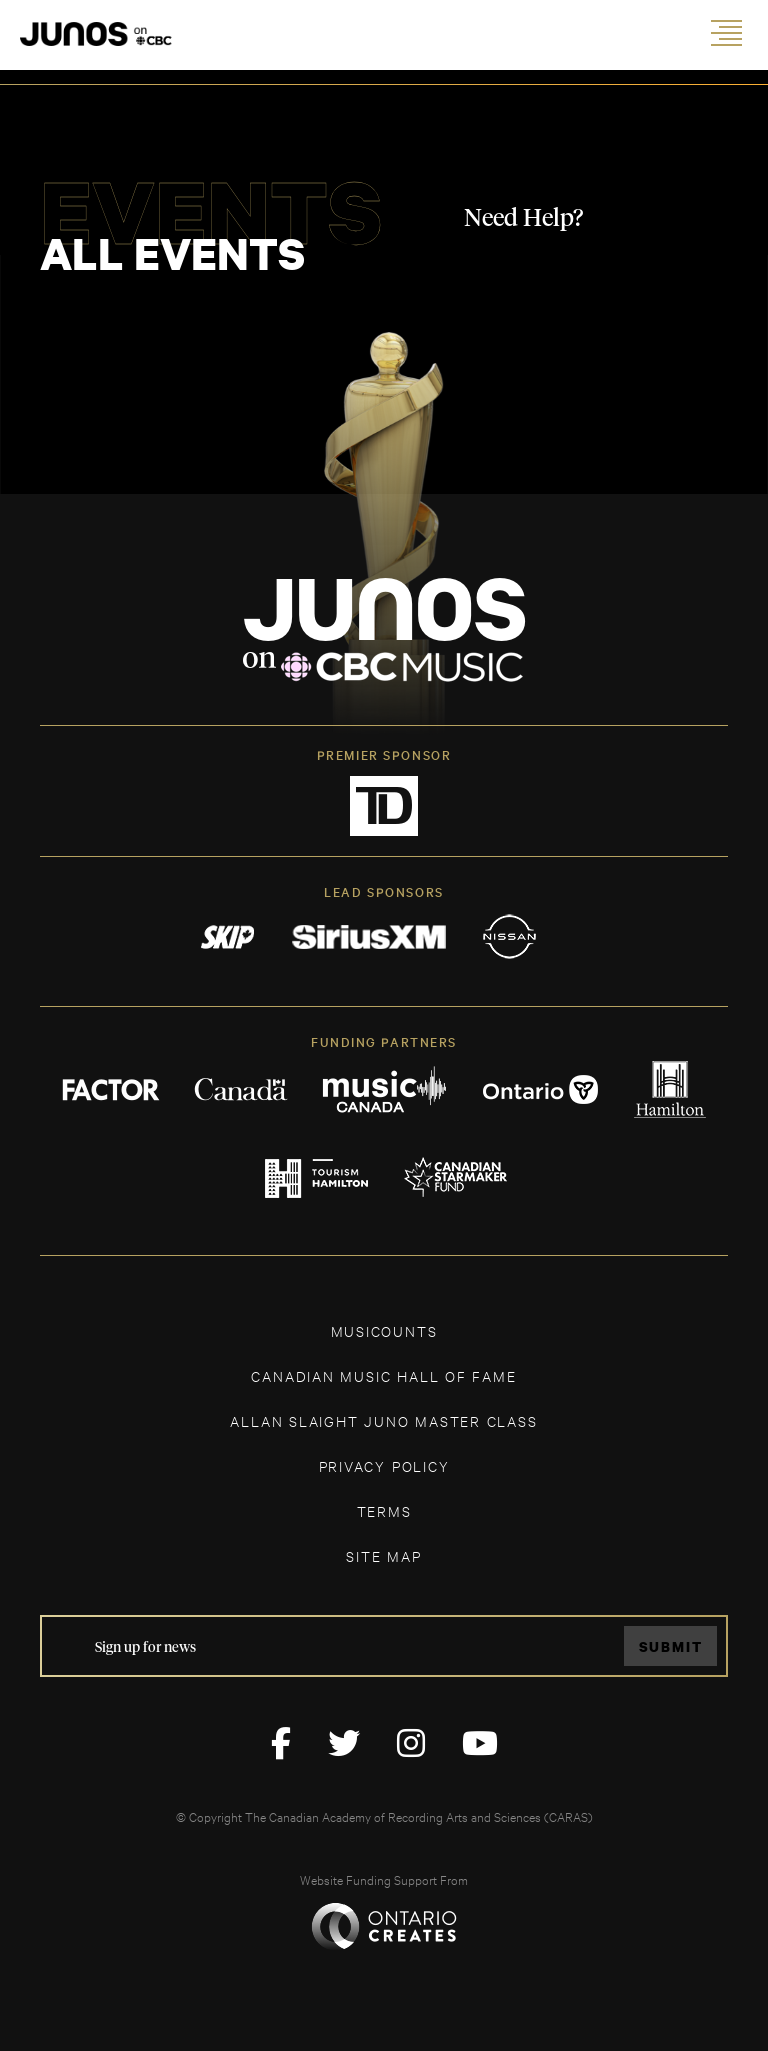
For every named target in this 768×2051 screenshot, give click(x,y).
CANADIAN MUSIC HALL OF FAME (383, 1375)
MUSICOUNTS (384, 1330)
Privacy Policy (384, 1465)
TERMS (384, 1510)
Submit (671, 1646)
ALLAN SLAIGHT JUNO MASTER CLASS (383, 1420)
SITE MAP (383, 1555)
